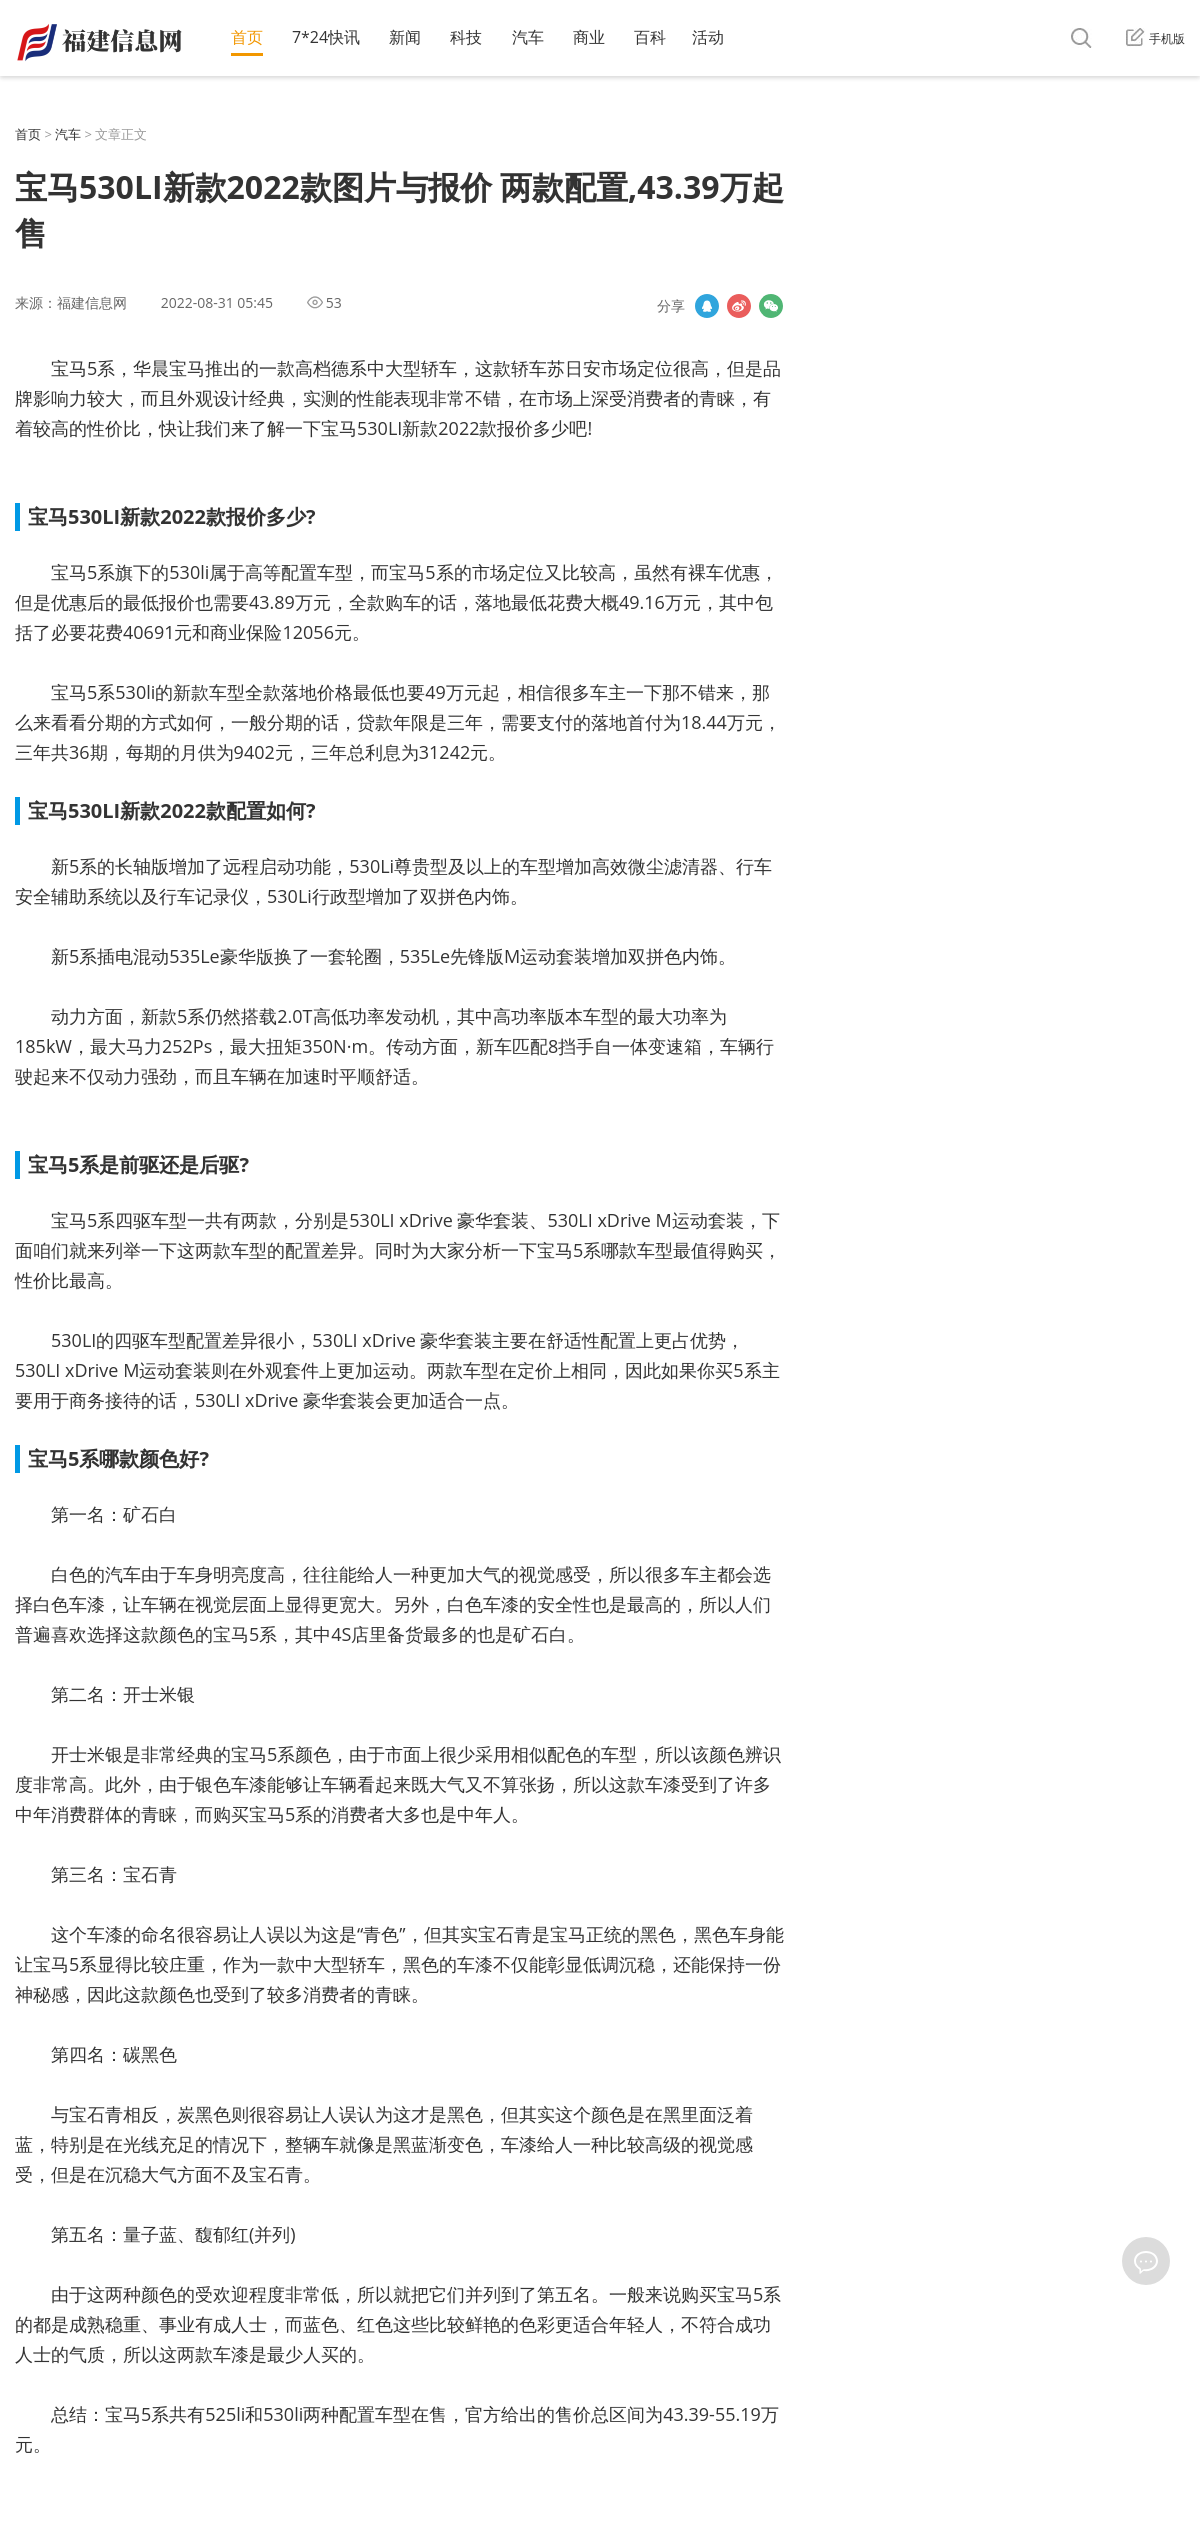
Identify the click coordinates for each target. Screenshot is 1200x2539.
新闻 (405, 37)
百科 (650, 37)
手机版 (1155, 38)
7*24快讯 (326, 37)
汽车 (528, 37)
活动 (708, 37)
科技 (466, 37)
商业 (589, 37)
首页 (247, 37)
